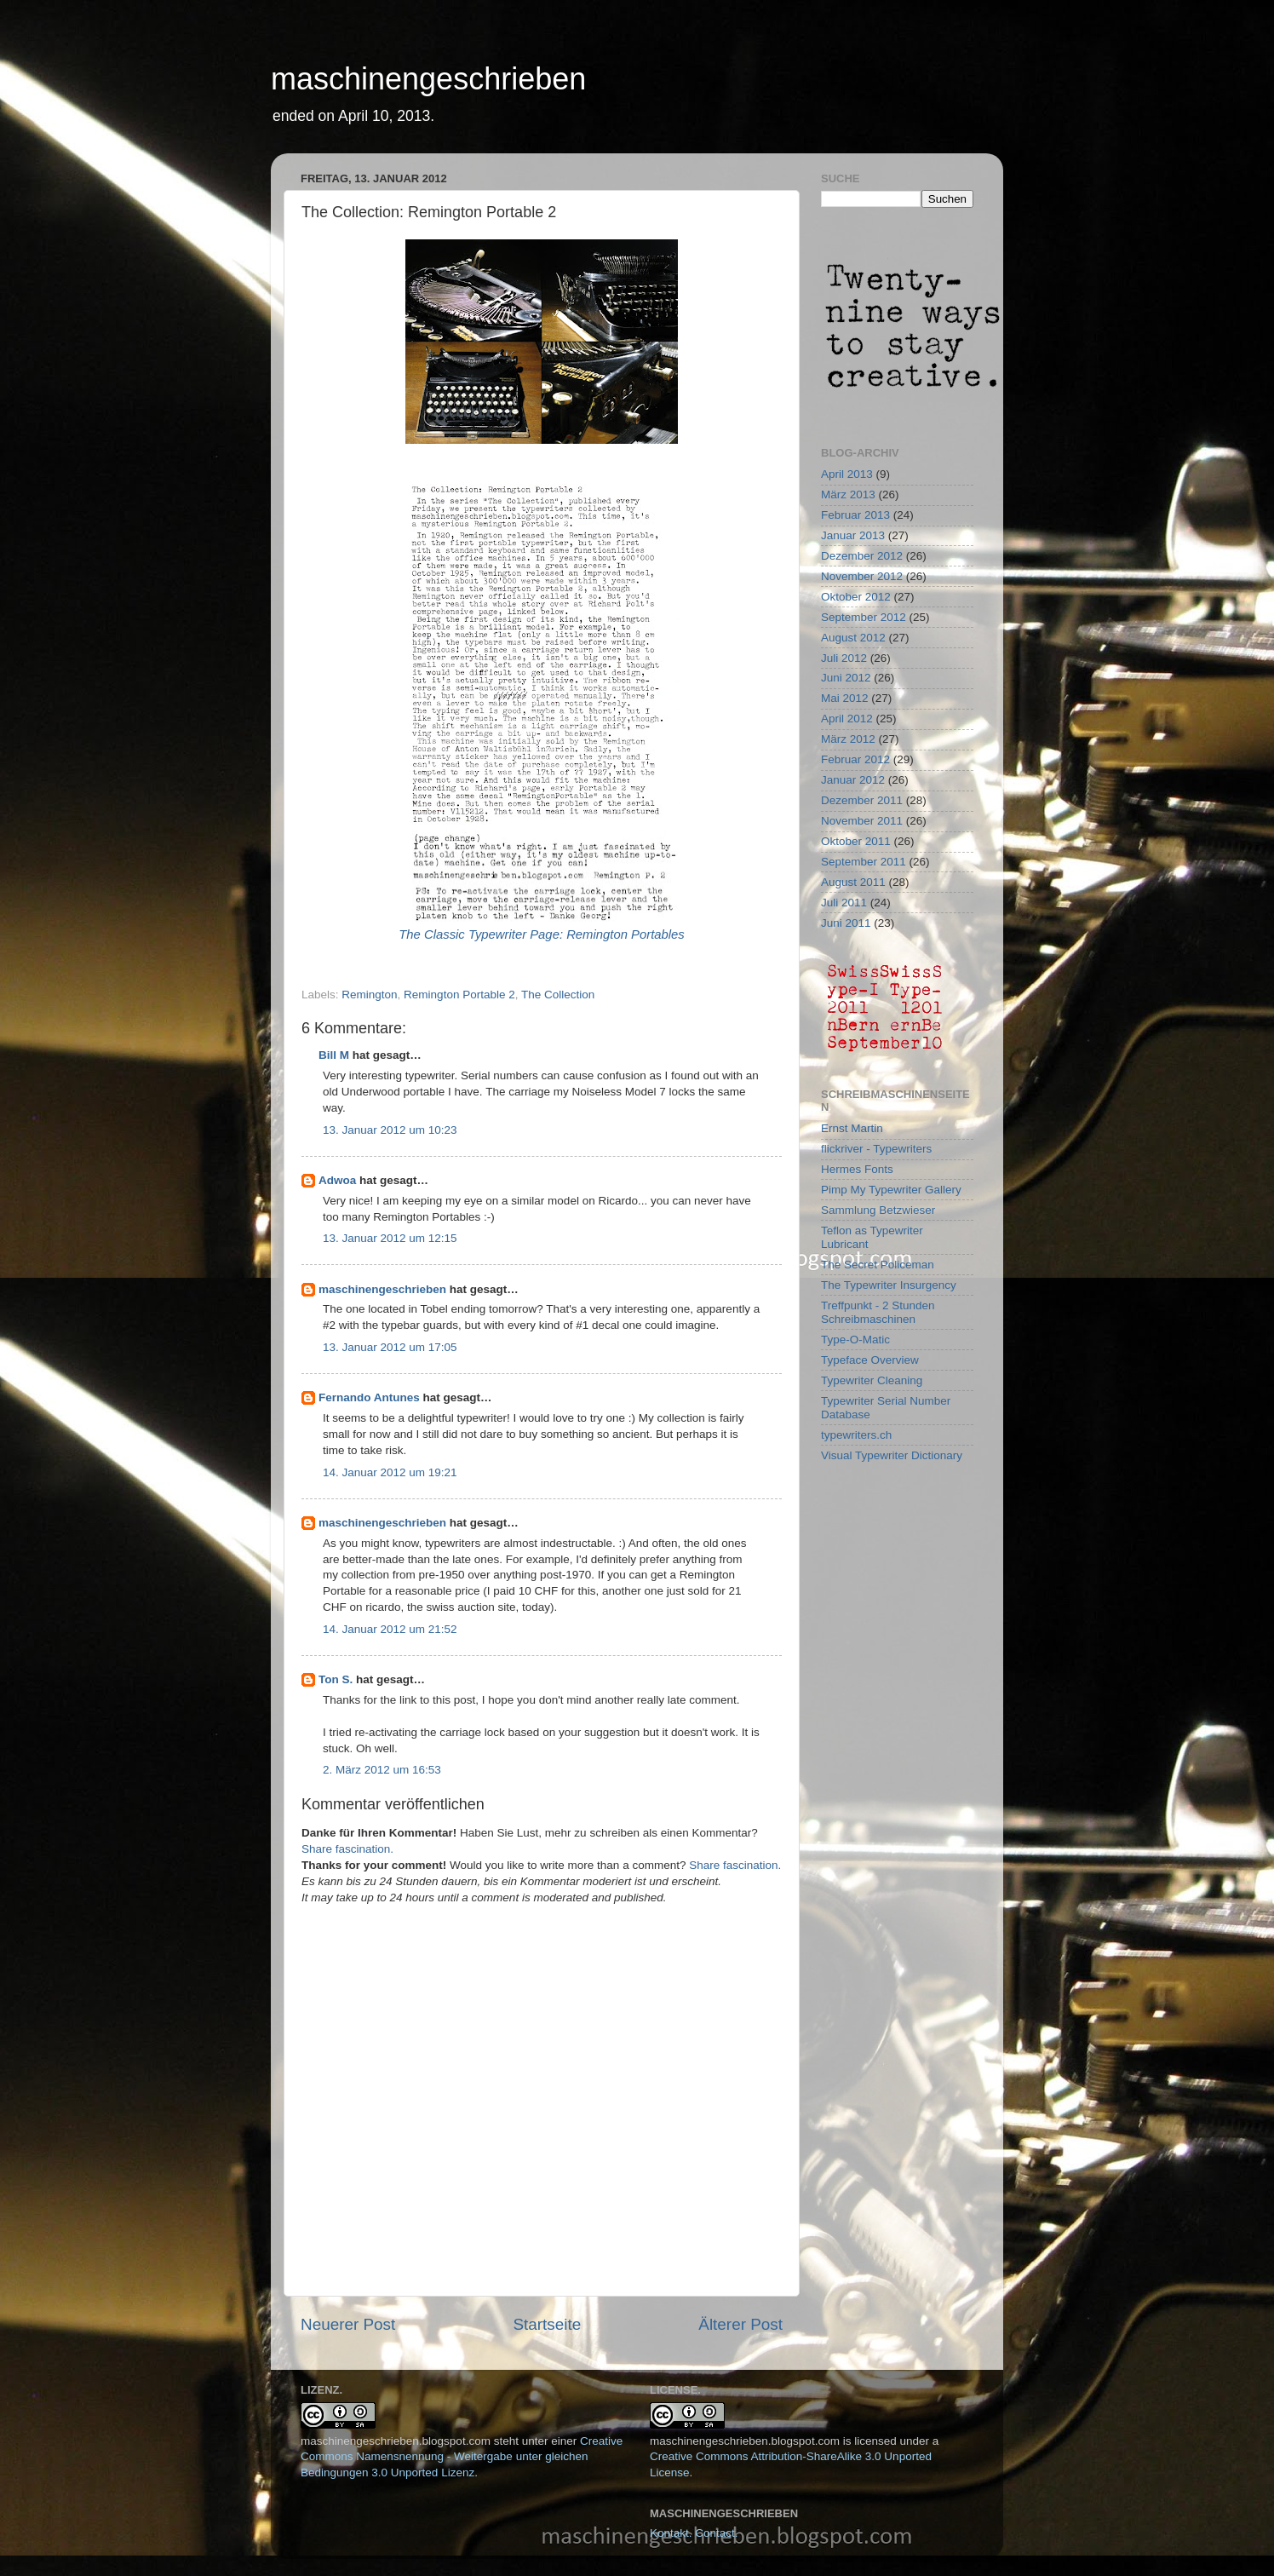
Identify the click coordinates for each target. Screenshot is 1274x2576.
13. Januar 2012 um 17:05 (390, 1347)
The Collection (557, 994)
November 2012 (862, 576)
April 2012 (847, 718)
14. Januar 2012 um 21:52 (390, 1629)
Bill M (333, 1055)
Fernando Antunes (369, 1397)
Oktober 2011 (856, 841)
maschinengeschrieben (428, 78)
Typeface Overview (870, 1360)
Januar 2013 (853, 535)
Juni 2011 (846, 923)
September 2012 (863, 617)
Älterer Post (740, 2324)
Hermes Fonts (857, 1169)
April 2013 (847, 474)
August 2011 (853, 882)
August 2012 (853, 637)
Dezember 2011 (862, 800)
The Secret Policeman (877, 1264)
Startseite (547, 2324)
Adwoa (337, 1180)
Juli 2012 (844, 658)
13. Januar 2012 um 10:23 (390, 1130)
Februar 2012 (855, 759)
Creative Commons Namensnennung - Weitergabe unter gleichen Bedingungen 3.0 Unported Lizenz (462, 2457)
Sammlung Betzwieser (878, 1210)
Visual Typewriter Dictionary (891, 1455)
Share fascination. (347, 1849)
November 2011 (862, 820)
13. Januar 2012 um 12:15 (390, 1238)
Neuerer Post (348, 2324)
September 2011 (863, 861)
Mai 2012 (845, 698)
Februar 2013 (855, 515)
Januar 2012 (853, 779)
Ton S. (337, 1679)
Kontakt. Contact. (694, 2533)
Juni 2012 (846, 677)
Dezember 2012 (862, 555)
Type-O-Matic (855, 1339)
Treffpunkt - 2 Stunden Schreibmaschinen (878, 1312)
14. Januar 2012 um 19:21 (390, 1472)
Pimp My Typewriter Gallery (891, 1189)
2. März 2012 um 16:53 (382, 1769)
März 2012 (848, 739)
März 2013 (848, 494)
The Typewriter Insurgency (888, 1285)
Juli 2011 (844, 902)
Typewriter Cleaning (871, 1380)
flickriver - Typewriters (876, 1148)
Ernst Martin (852, 1128)
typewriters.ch (856, 1435)
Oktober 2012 (856, 596)
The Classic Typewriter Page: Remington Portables (542, 934)
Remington (369, 994)
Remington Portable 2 (459, 994)
